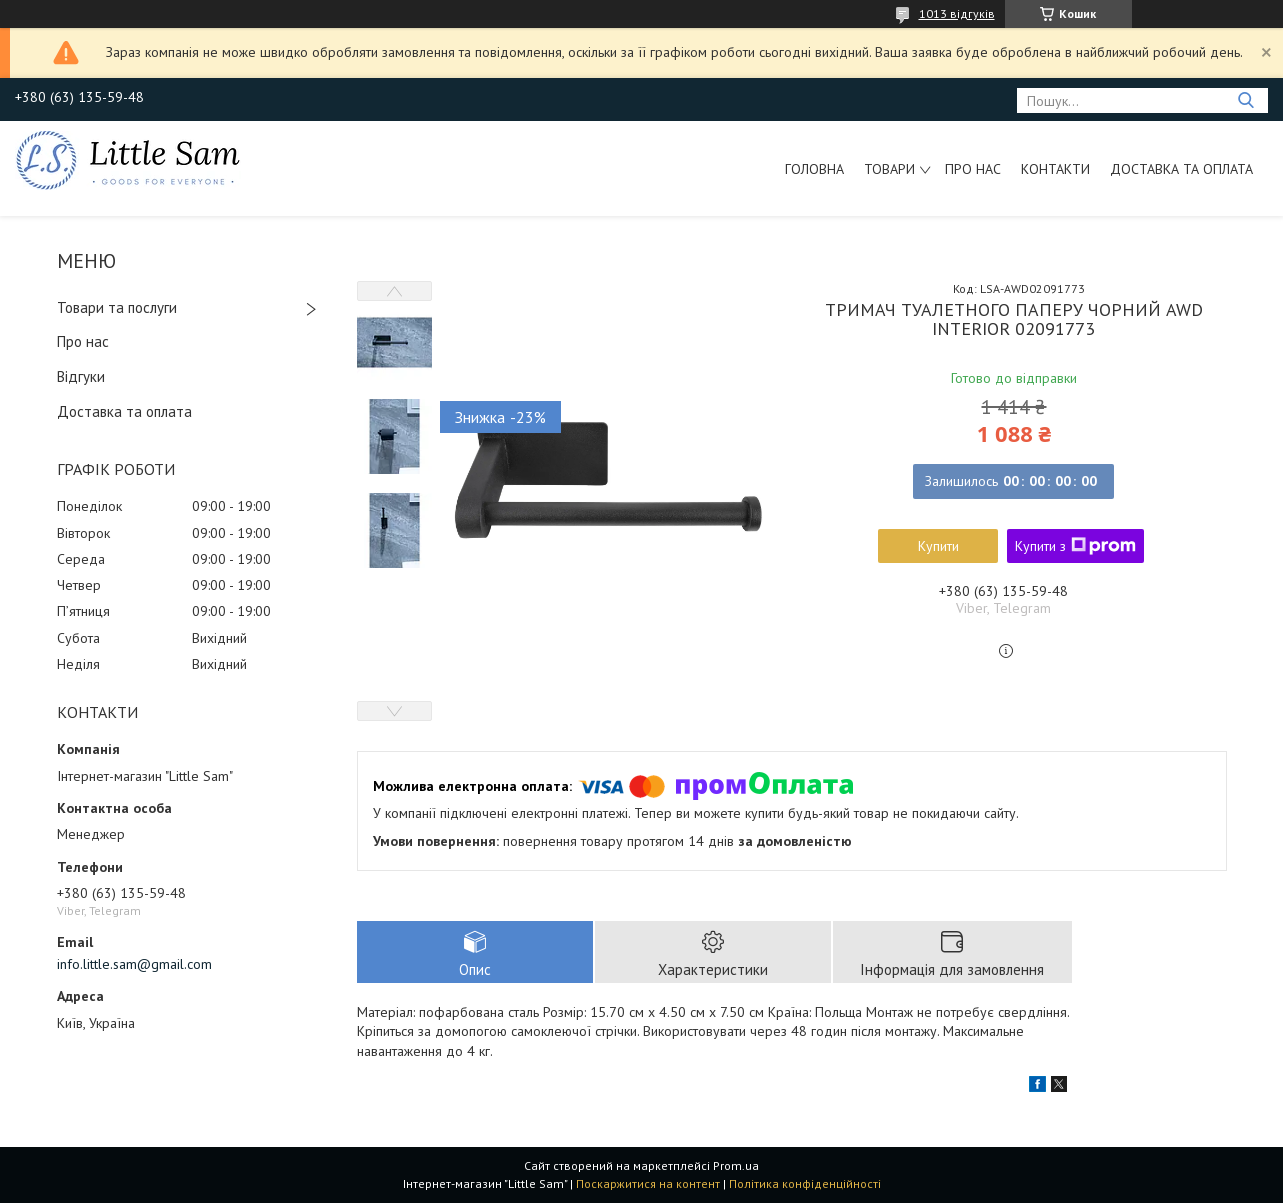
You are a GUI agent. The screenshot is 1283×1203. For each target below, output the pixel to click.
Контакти (1055, 169)
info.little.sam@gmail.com (134, 964)
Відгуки (81, 376)
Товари (889, 169)
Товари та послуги (117, 307)
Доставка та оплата (1181, 169)
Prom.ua (736, 1165)
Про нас (973, 169)
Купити (938, 546)
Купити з (1075, 546)
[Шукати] (1245, 100)
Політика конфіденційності (805, 1183)
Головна (814, 169)
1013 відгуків (957, 13)
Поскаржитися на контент (648, 1183)
